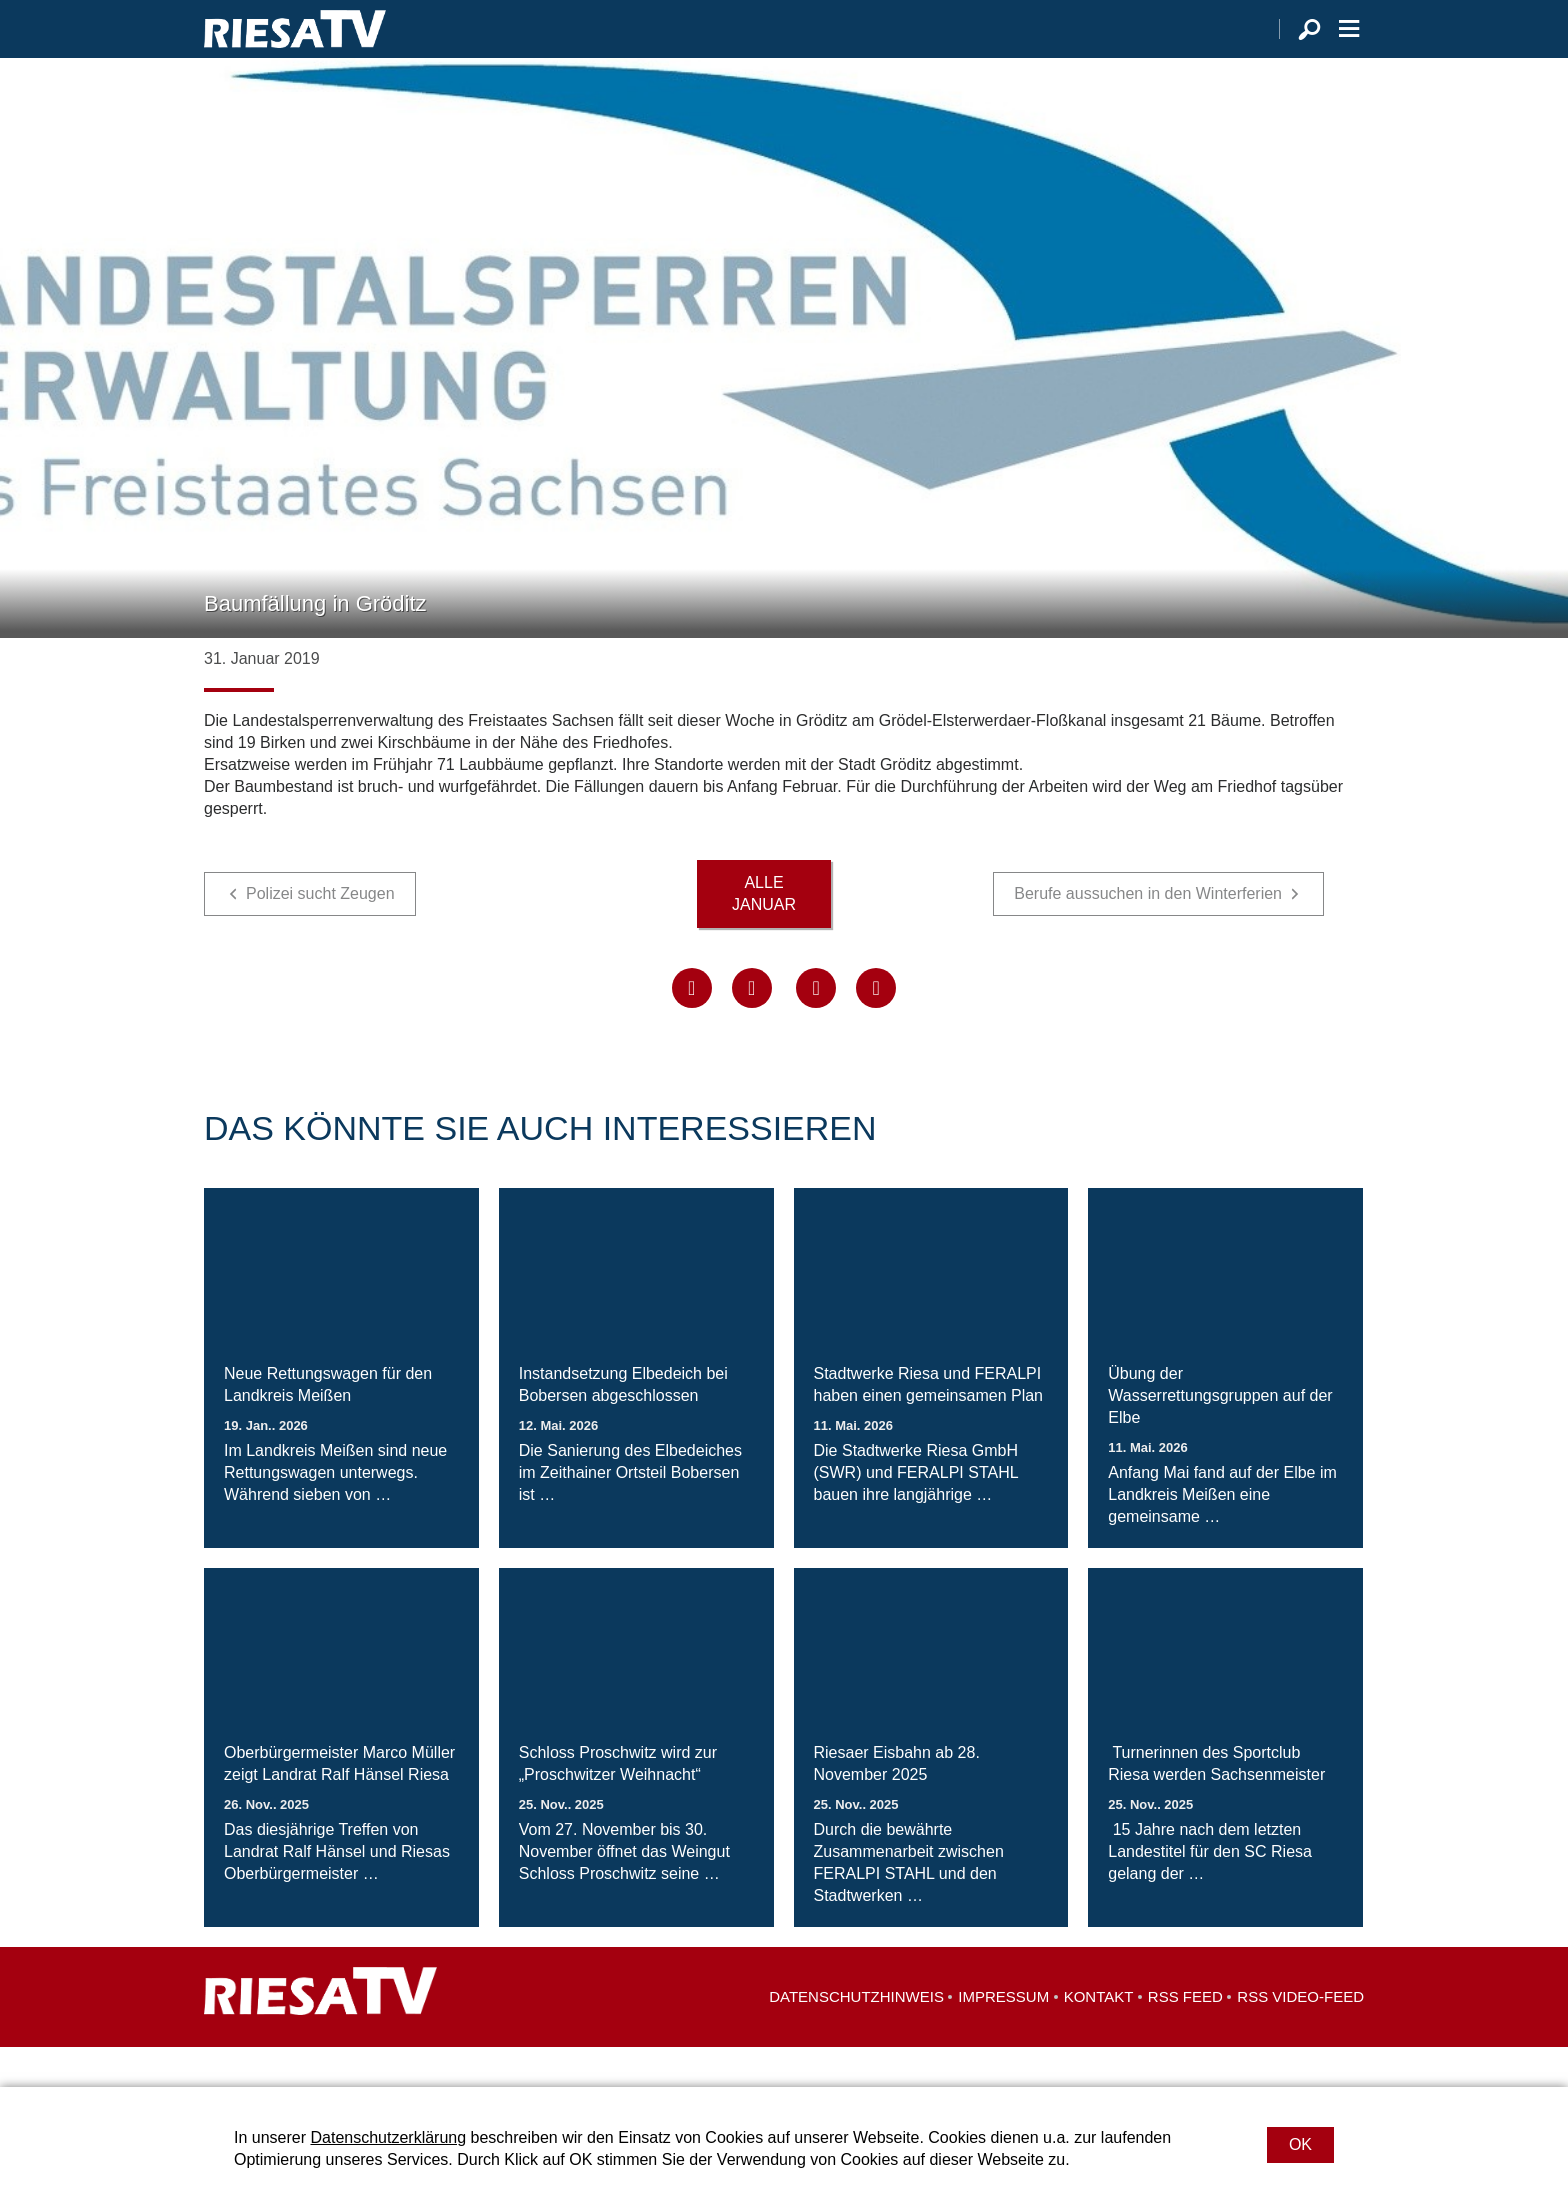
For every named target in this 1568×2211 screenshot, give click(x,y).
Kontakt (1099, 2036)
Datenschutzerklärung (388, 2137)
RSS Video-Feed (1300, 2036)
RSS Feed (1185, 2036)
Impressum (1003, 2036)
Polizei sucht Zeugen (320, 933)
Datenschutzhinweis (856, 2036)
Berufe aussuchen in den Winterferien (1148, 933)
